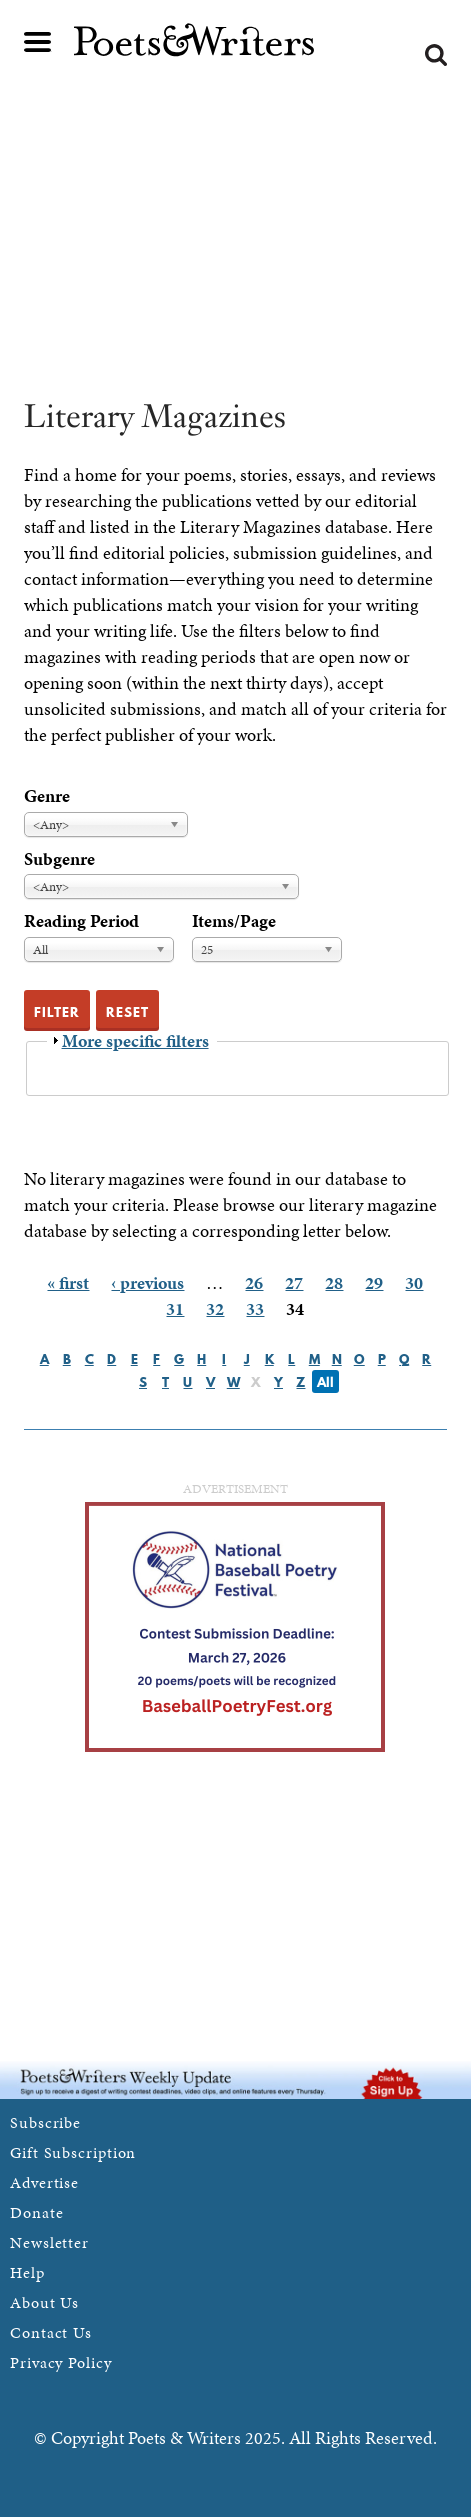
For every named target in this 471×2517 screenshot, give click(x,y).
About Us (44, 2302)
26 (254, 1282)
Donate (36, 2212)
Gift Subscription (73, 2152)
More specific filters (135, 1040)
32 (215, 1308)
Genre (47, 795)
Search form (436, 55)
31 (175, 1308)
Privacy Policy (61, 2362)
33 (255, 1308)
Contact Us (51, 2332)
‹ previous (147, 1282)
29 (374, 1282)
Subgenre (59, 858)
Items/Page (234, 920)
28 (334, 1282)
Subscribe (45, 2122)
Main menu (38, 42)
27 (294, 1282)
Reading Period (81, 920)
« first (68, 1282)
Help (27, 2272)
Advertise (44, 2182)
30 (414, 1282)
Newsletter (49, 2242)
